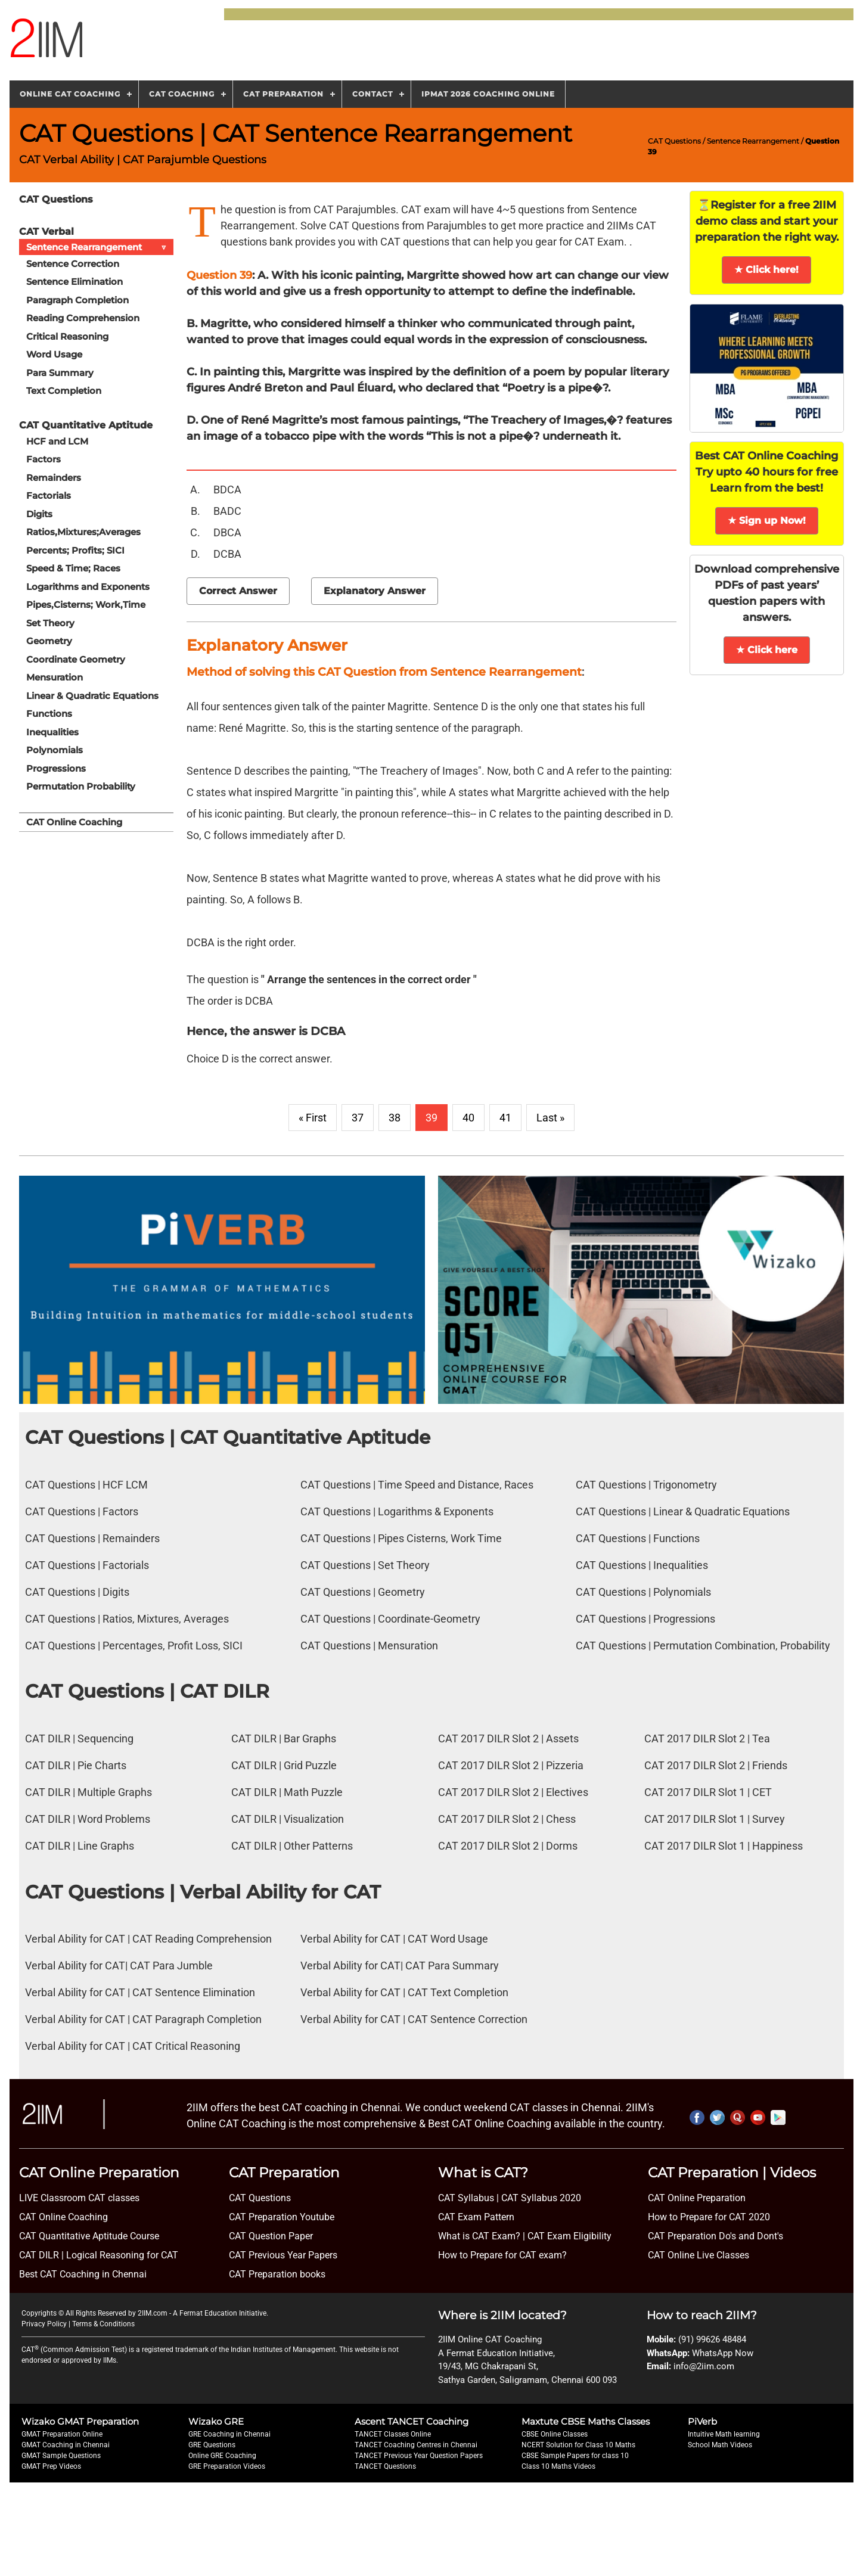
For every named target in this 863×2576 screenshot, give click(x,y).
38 (395, 1117)
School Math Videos (720, 2445)
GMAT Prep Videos (51, 2466)
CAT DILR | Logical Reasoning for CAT (98, 2255)
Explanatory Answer (375, 590)
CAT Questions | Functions (638, 1538)
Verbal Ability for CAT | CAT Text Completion (404, 1992)
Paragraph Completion (77, 300)
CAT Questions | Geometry (362, 1592)
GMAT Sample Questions (61, 2455)
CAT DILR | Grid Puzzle (284, 1765)
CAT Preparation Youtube (281, 2217)
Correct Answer (238, 590)
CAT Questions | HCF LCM (86, 1484)
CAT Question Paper (271, 2236)
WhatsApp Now (722, 2353)
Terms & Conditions (103, 2324)
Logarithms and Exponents (88, 586)
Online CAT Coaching (70, 93)
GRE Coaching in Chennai (229, 2434)
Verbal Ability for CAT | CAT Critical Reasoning (132, 2046)
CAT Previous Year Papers (283, 2255)
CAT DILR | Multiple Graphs (88, 1792)
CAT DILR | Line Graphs (79, 1845)
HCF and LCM (57, 441)
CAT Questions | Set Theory (365, 1565)
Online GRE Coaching (222, 2455)
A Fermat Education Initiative (219, 2313)
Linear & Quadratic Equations (92, 695)
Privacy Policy (44, 2324)
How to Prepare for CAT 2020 (709, 2217)
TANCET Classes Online (393, 2434)
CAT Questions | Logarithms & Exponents (396, 1511)
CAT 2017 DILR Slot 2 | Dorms (508, 1845)
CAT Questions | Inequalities (642, 1565)
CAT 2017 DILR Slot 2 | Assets (508, 1738)
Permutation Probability (80, 786)
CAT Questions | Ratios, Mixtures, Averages (127, 1618)
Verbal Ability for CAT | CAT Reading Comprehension (148, 1938)
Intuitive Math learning (724, 2434)
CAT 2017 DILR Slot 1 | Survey (714, 1819)
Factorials (48, 495)
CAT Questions (674, 140)
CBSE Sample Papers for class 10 (575, 2455)
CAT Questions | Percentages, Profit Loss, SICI (134, 1645)
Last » (550, 1117)
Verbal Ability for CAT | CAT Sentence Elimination (140, 1992)
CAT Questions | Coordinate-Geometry (390, 1618)
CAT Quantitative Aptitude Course (89, 2236)
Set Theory (50, 623)
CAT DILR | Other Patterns (292, 1845)
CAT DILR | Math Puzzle (287, 1792)
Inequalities (52, 732)
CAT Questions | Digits (77, 1592)
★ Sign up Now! (767, 520)
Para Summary (60, 372)
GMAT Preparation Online (62, 2434)
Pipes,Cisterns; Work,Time (85, 604)
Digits (39, 514)
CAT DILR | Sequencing (79, 1738)
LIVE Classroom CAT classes (79, 2198)
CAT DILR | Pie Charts (75, 1765)
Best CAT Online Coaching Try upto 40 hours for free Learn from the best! (766, 472)
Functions (49, 713)
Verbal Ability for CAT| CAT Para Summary (399, 1965)
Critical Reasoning (67, 336)
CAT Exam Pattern (476, 2217)
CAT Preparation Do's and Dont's (715, 2236)
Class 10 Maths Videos (558, 2466)
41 (505, 1117)
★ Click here (766, 649)
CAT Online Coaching (74, 822)
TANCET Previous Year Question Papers (419, 2455)
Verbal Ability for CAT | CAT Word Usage (394, 1938)
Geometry (49, 641)
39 (431, 1117)
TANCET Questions (385, 2466)
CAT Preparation (283, 93)
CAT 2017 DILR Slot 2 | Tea (707, 1738)
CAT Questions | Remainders (92, 1538)
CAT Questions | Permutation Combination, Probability (703, 1645)
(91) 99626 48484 (712, 2339)
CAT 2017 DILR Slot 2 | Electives (513, 1792)
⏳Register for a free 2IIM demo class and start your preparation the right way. (767, 221)
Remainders (53, 477)
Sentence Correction (72, 263)
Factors (43, 459)
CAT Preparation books (277, 2274)
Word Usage (54, 354)
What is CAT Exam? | (481, 2236)
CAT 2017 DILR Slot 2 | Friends (715, 1765)
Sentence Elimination (74, 281)
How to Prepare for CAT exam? (502, 2255)
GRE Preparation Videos (226, 2466)
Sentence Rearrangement (753, 140)
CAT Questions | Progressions (645, 1618)
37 (358, 1117)
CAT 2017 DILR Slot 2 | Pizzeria (510, 1765)
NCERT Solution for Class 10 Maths (578, 2445)
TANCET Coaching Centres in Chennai (416, 2445)
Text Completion (63, 390)
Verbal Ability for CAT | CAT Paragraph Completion (143, 2019)
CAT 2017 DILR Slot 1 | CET (708, 1792)
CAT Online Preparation (697, 2198)
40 (468, 1117)
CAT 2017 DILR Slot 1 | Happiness (723, 1845)
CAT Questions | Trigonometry (646, 1484)
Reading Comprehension (82, 318)
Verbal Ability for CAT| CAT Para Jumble (119, 1965)
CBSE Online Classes (554, 2434)
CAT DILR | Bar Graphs (283, 1738)
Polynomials (54, 750)
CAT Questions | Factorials (87, 1565)
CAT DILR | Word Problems (87, 1819)
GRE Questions (211, 2445)
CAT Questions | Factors (81, 1511)
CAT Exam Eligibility (568, 2236)
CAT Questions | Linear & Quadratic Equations (683, 1511)
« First (313, 1117)
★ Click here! (766, 269)
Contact (372, 93)
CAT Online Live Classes (698, 2255)
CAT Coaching (182, 93)
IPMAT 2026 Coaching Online (488, 93)
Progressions (56, 768)
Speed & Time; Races (73, 568)
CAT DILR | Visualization (287, 1819)
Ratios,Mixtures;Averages (83, 531)
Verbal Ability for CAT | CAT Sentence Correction (413, 2019)
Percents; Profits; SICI (75, 550)
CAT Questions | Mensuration (369, 1645)
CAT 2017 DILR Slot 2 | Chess (507, 1819)
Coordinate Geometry (75, 659)
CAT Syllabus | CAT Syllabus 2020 (509, 2198)
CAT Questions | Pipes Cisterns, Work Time (401, 1538)
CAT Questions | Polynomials (643, 1592)
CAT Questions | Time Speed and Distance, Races (416, 1484)
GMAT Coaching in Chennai (65, 2445)
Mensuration (54, 677)
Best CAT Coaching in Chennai (83, 2274)
